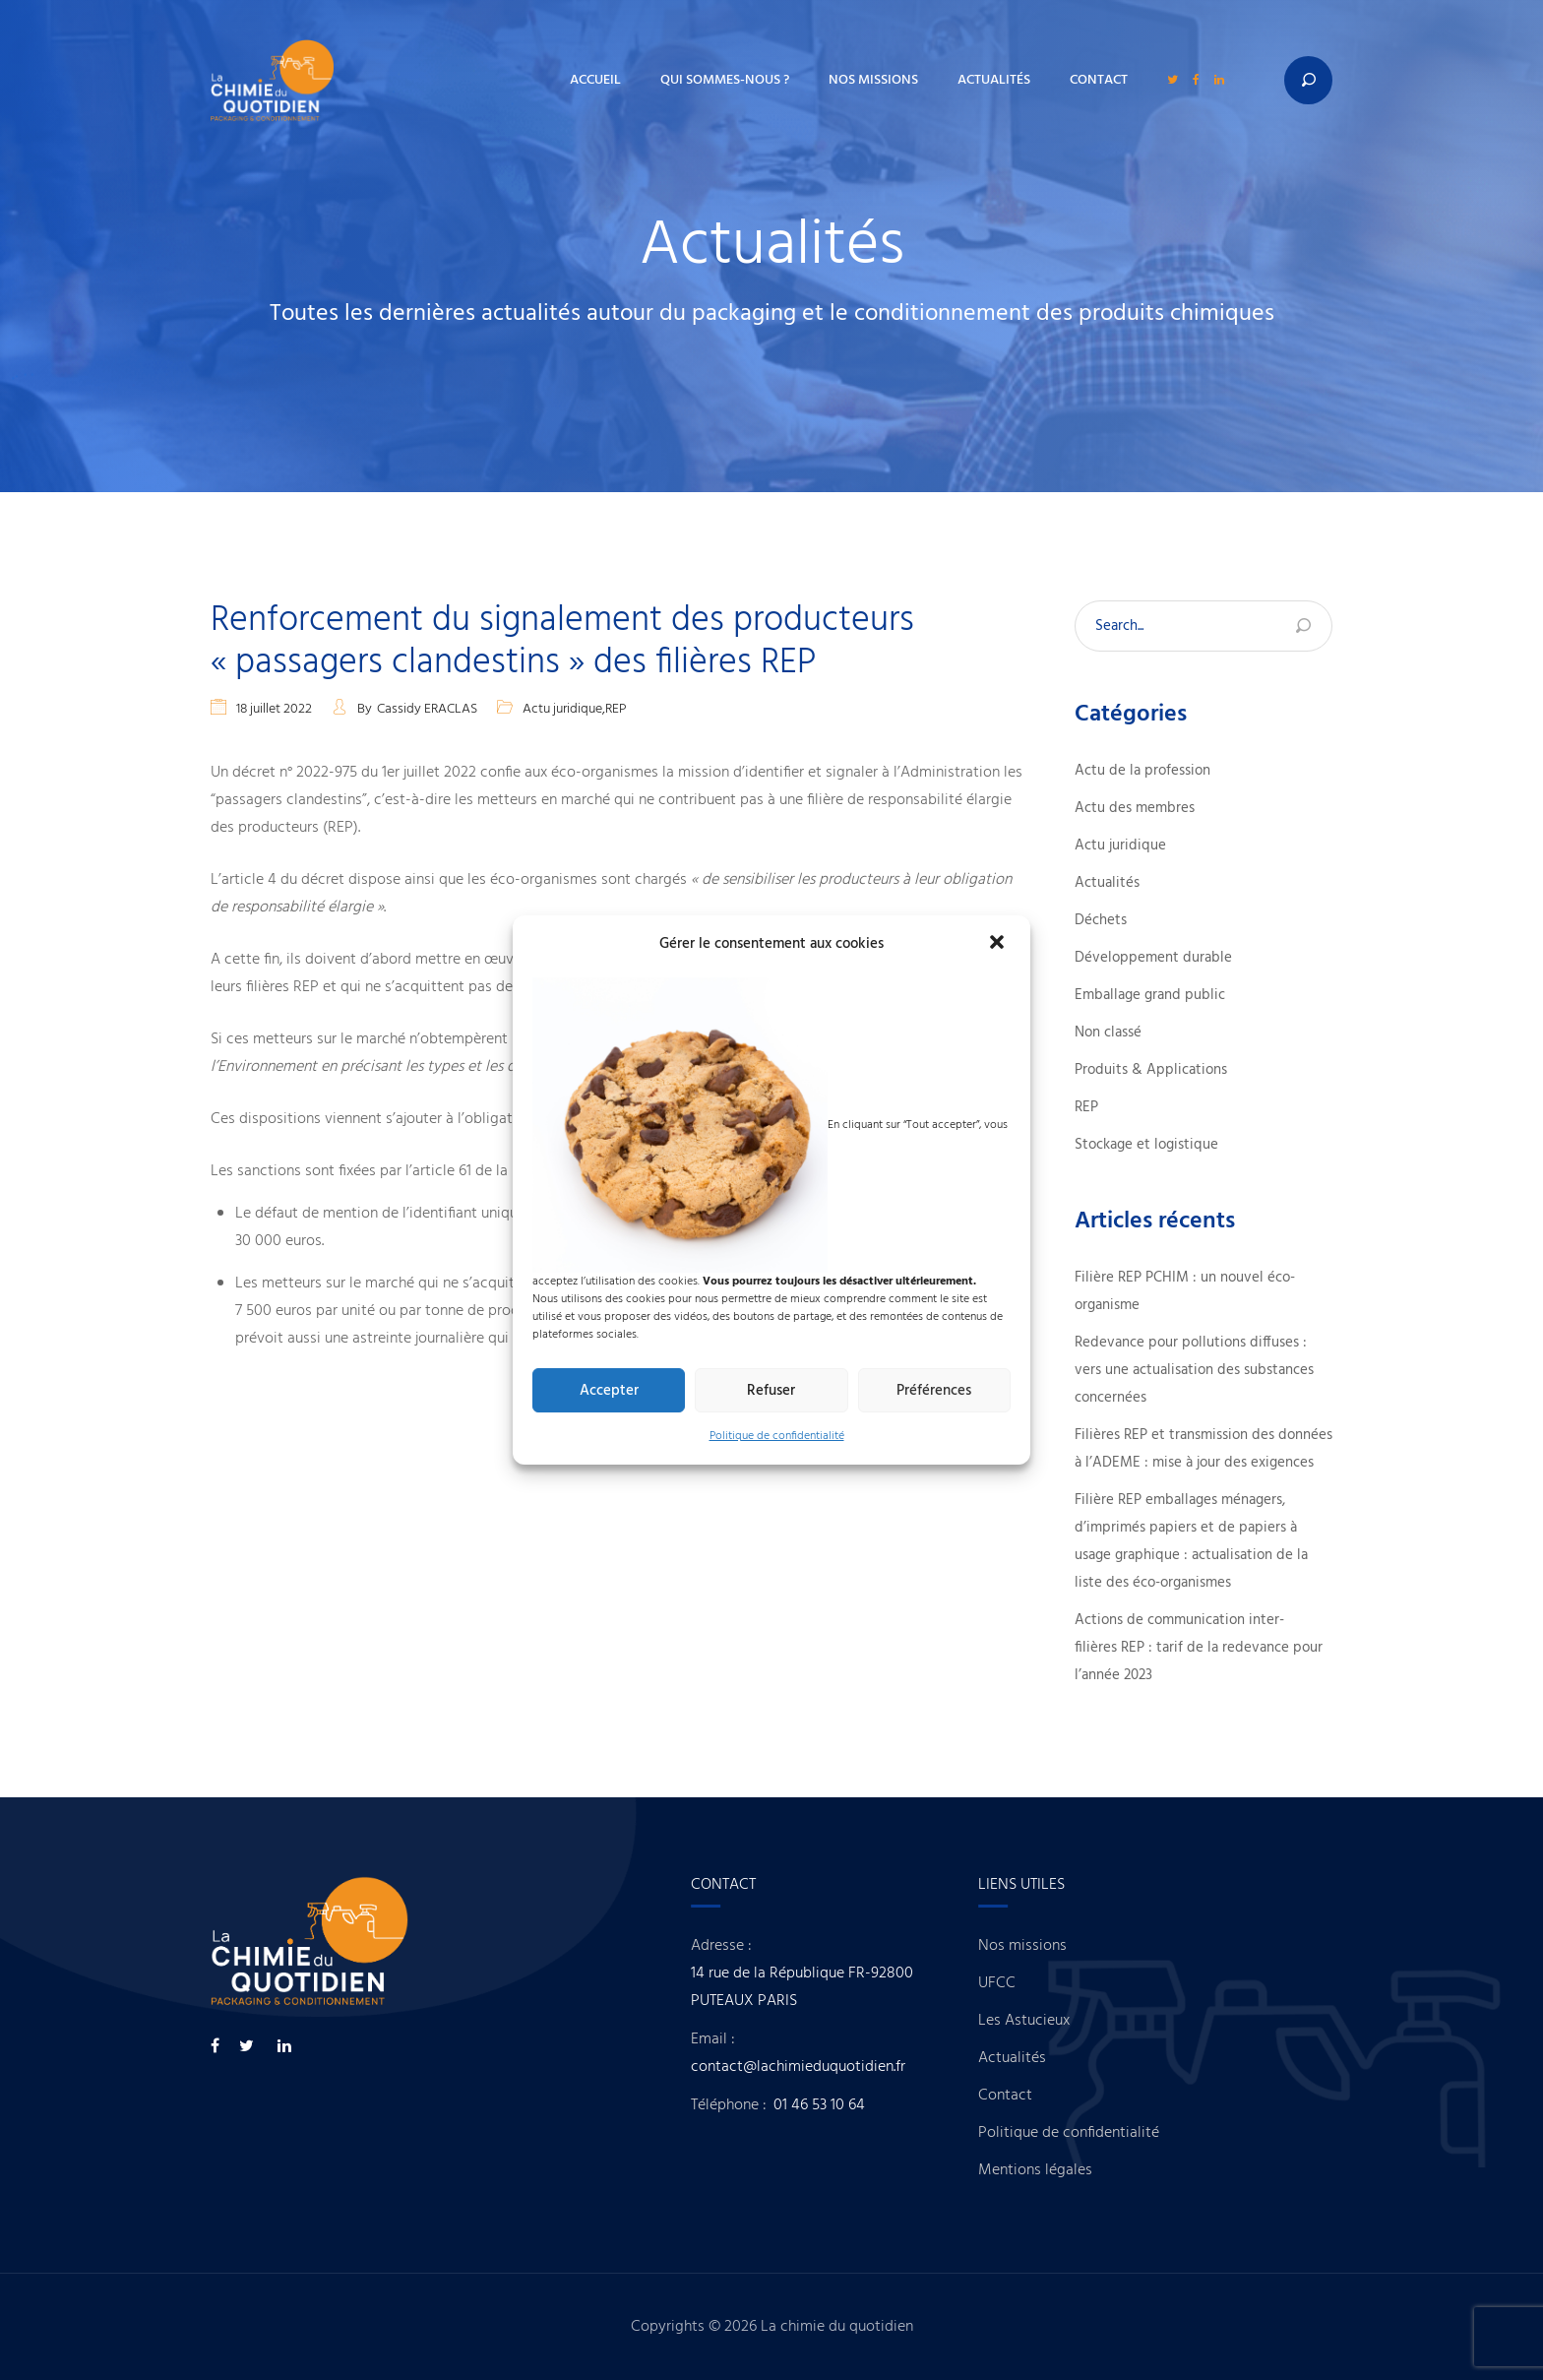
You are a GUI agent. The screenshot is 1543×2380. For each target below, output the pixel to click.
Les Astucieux (1055, 2021)
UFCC (1028, 1983)
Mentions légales (1067, 2170)
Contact (1099, 80)
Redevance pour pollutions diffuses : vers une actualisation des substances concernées (1194, 1370)
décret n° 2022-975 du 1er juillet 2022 (354, 772)
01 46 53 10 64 (849, 2105)
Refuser (771, 1391)
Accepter (609, 1391)
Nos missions (873, 80)
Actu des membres (1135, 808)
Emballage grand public (1150, 995)
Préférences (933, 1391)
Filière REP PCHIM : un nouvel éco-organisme (1185, 1291)
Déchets (1101, 920)
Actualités (993, 80)
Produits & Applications (1151, 1070)
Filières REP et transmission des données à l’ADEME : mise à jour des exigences (1203, 1448)
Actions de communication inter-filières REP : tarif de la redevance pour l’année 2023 (1199, 1647)
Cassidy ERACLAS (427, 709)
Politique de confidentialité (777, 1436)
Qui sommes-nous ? (724, 80)
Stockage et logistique (1146, 1145)
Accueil (595, 80)
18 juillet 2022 (274, 709)
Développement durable (1153, 958)
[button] (999, 944)
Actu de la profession (1142, 771)
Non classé (1108, 1032)
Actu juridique (562, 709)
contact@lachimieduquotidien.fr (828, 2067)
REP (616, 709)
